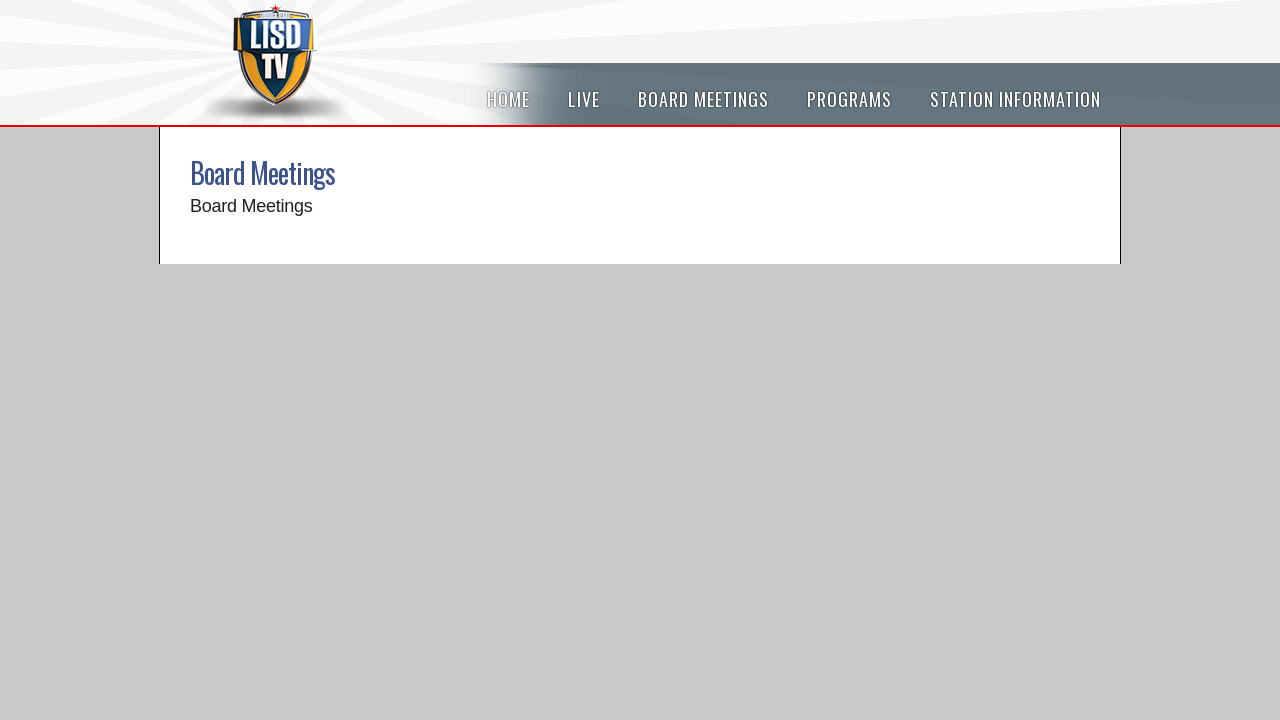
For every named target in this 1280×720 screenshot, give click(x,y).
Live (584, 99)
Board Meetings (703, 99)
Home (508, 99)
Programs (849, 99)
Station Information (1015, 99)
